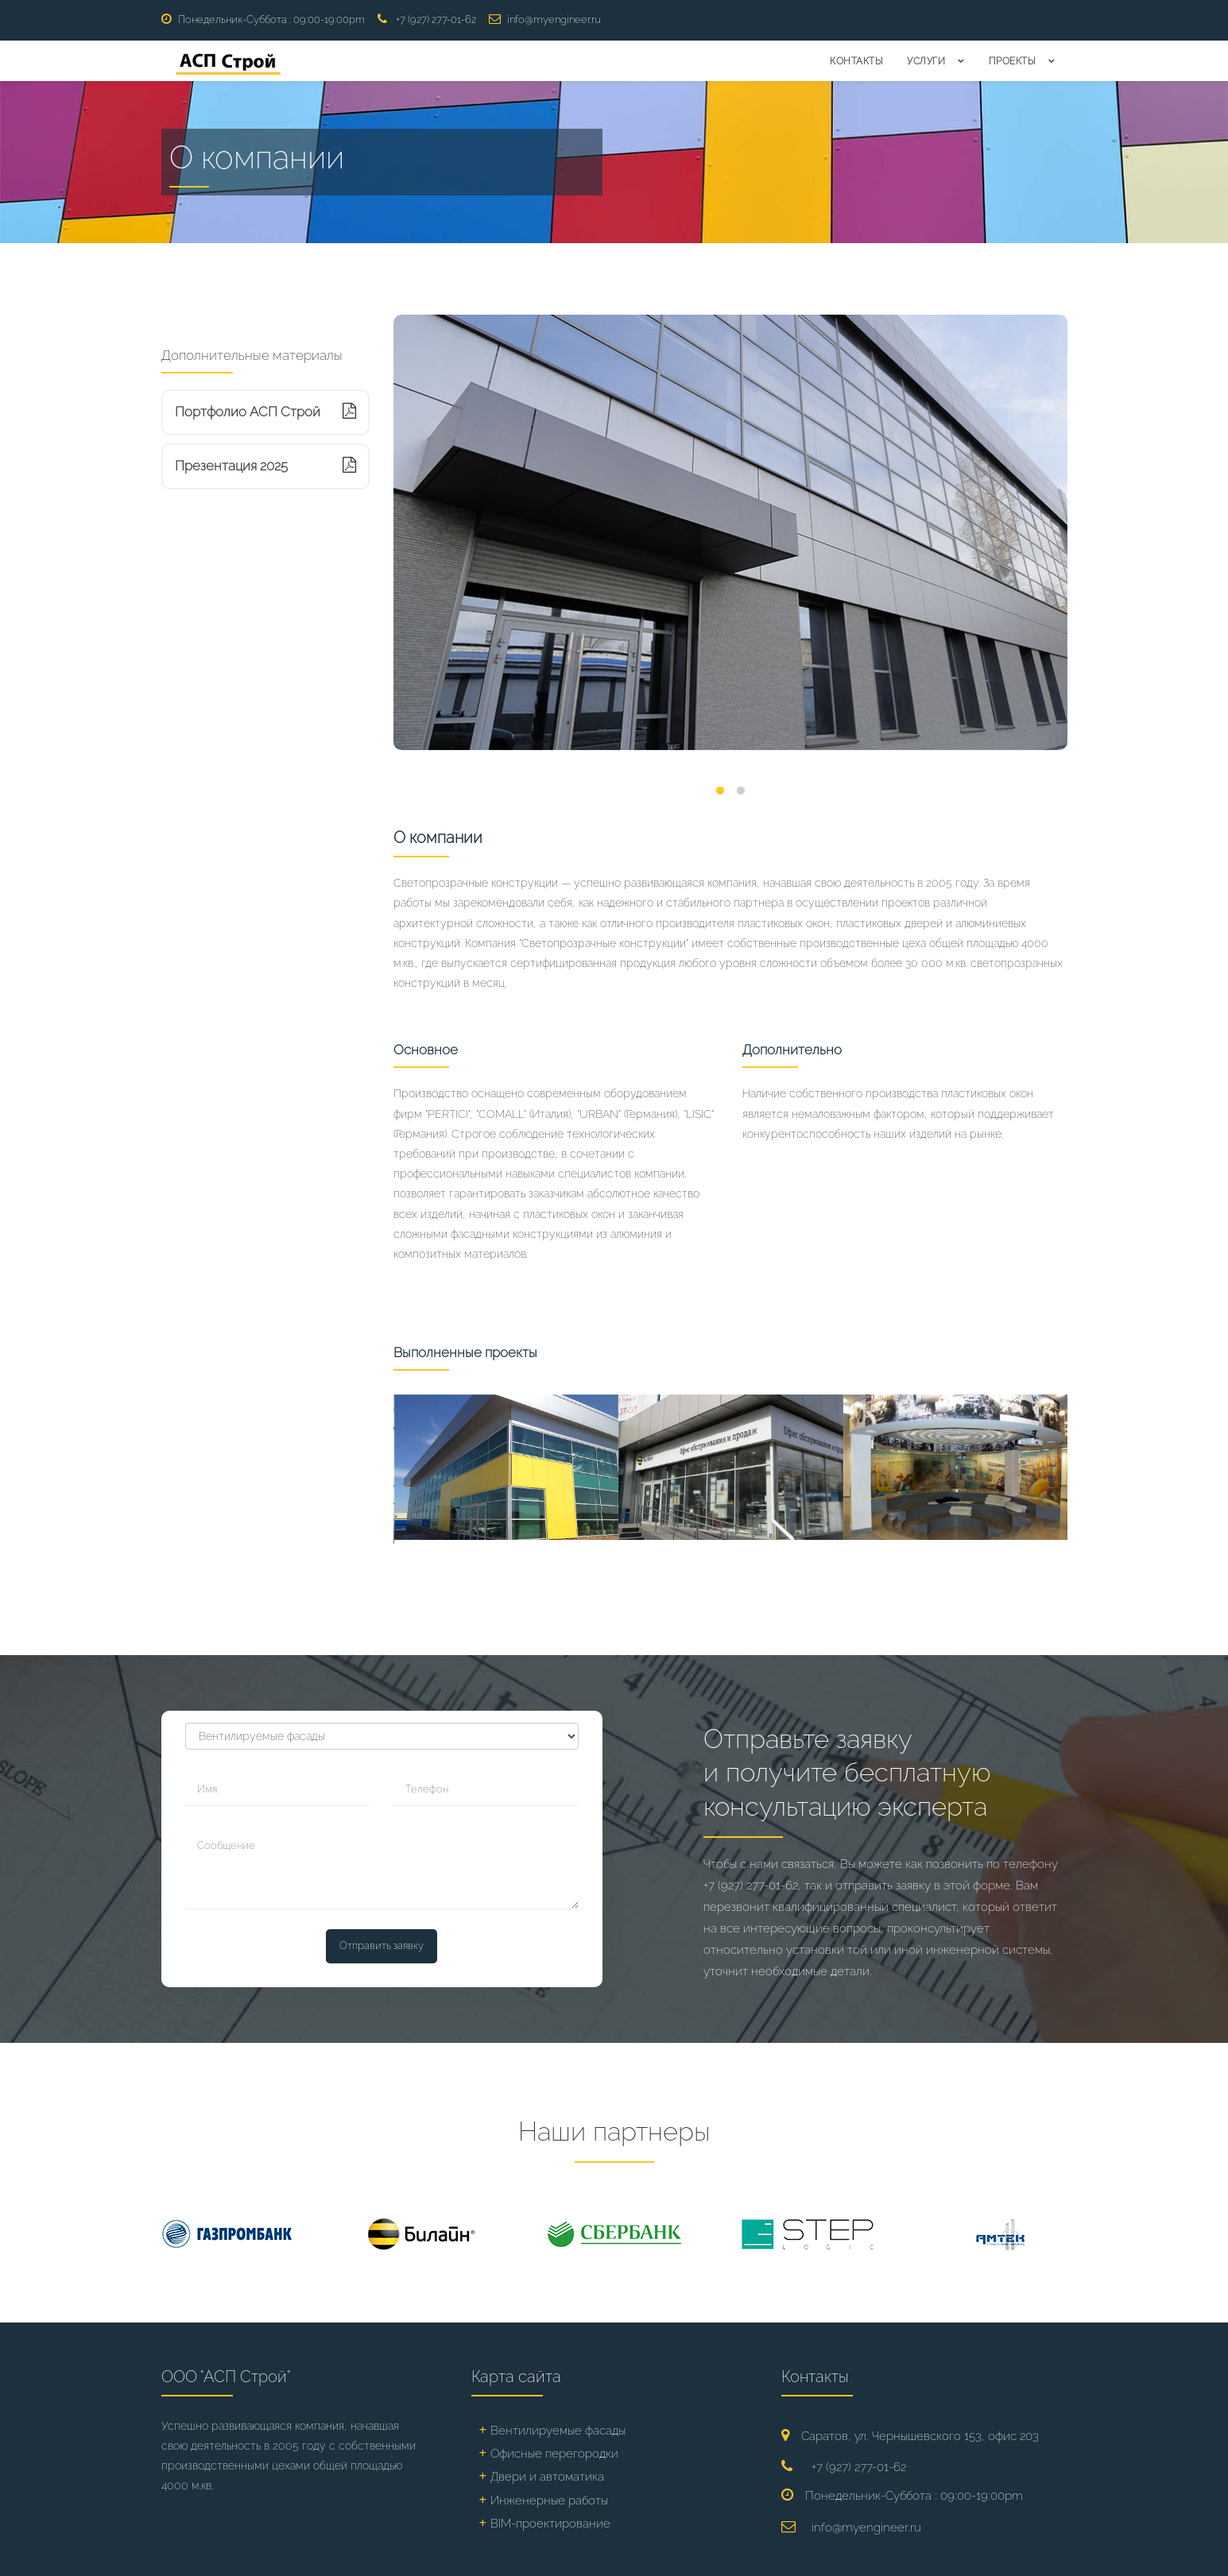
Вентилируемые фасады (558, 2430)
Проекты (1012, 61)
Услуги (926, 61)
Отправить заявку (381, 1945)
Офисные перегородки (554, 2453)
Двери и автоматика (547, 2477)
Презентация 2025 (266, 465)
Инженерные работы (549, 2500)
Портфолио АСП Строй (266, 411)
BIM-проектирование (550, 2523)
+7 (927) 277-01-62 (436, 19)
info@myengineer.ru (554, 19)
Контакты (856, 61)
